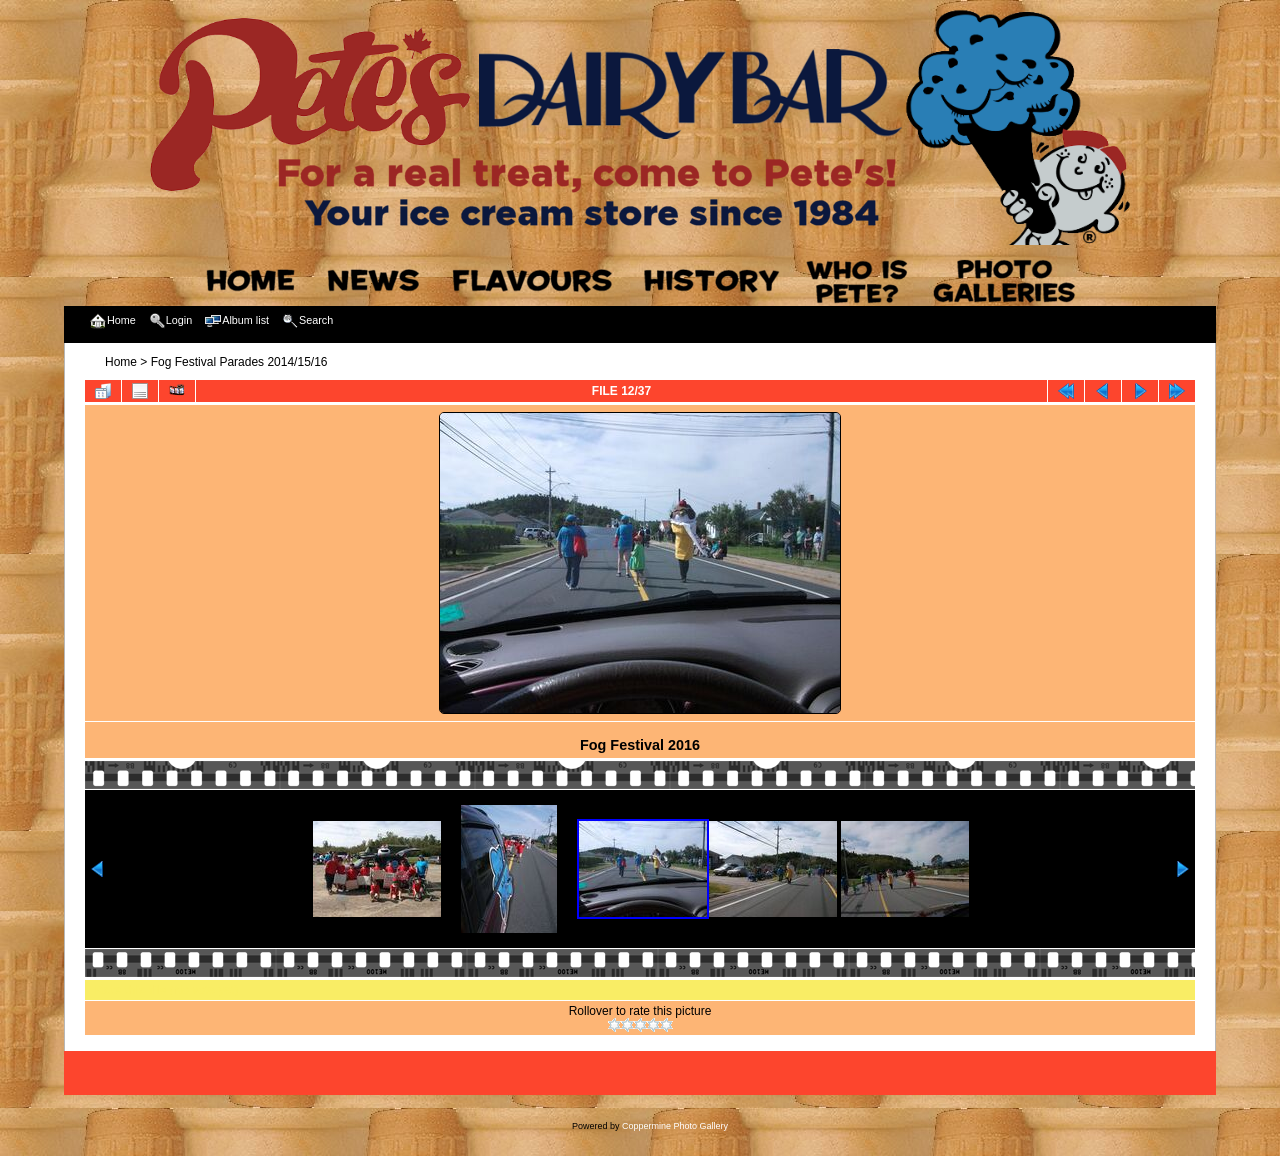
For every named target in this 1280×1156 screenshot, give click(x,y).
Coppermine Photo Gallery (675, 1126)
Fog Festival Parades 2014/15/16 (239, 362)
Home (121, 362)
